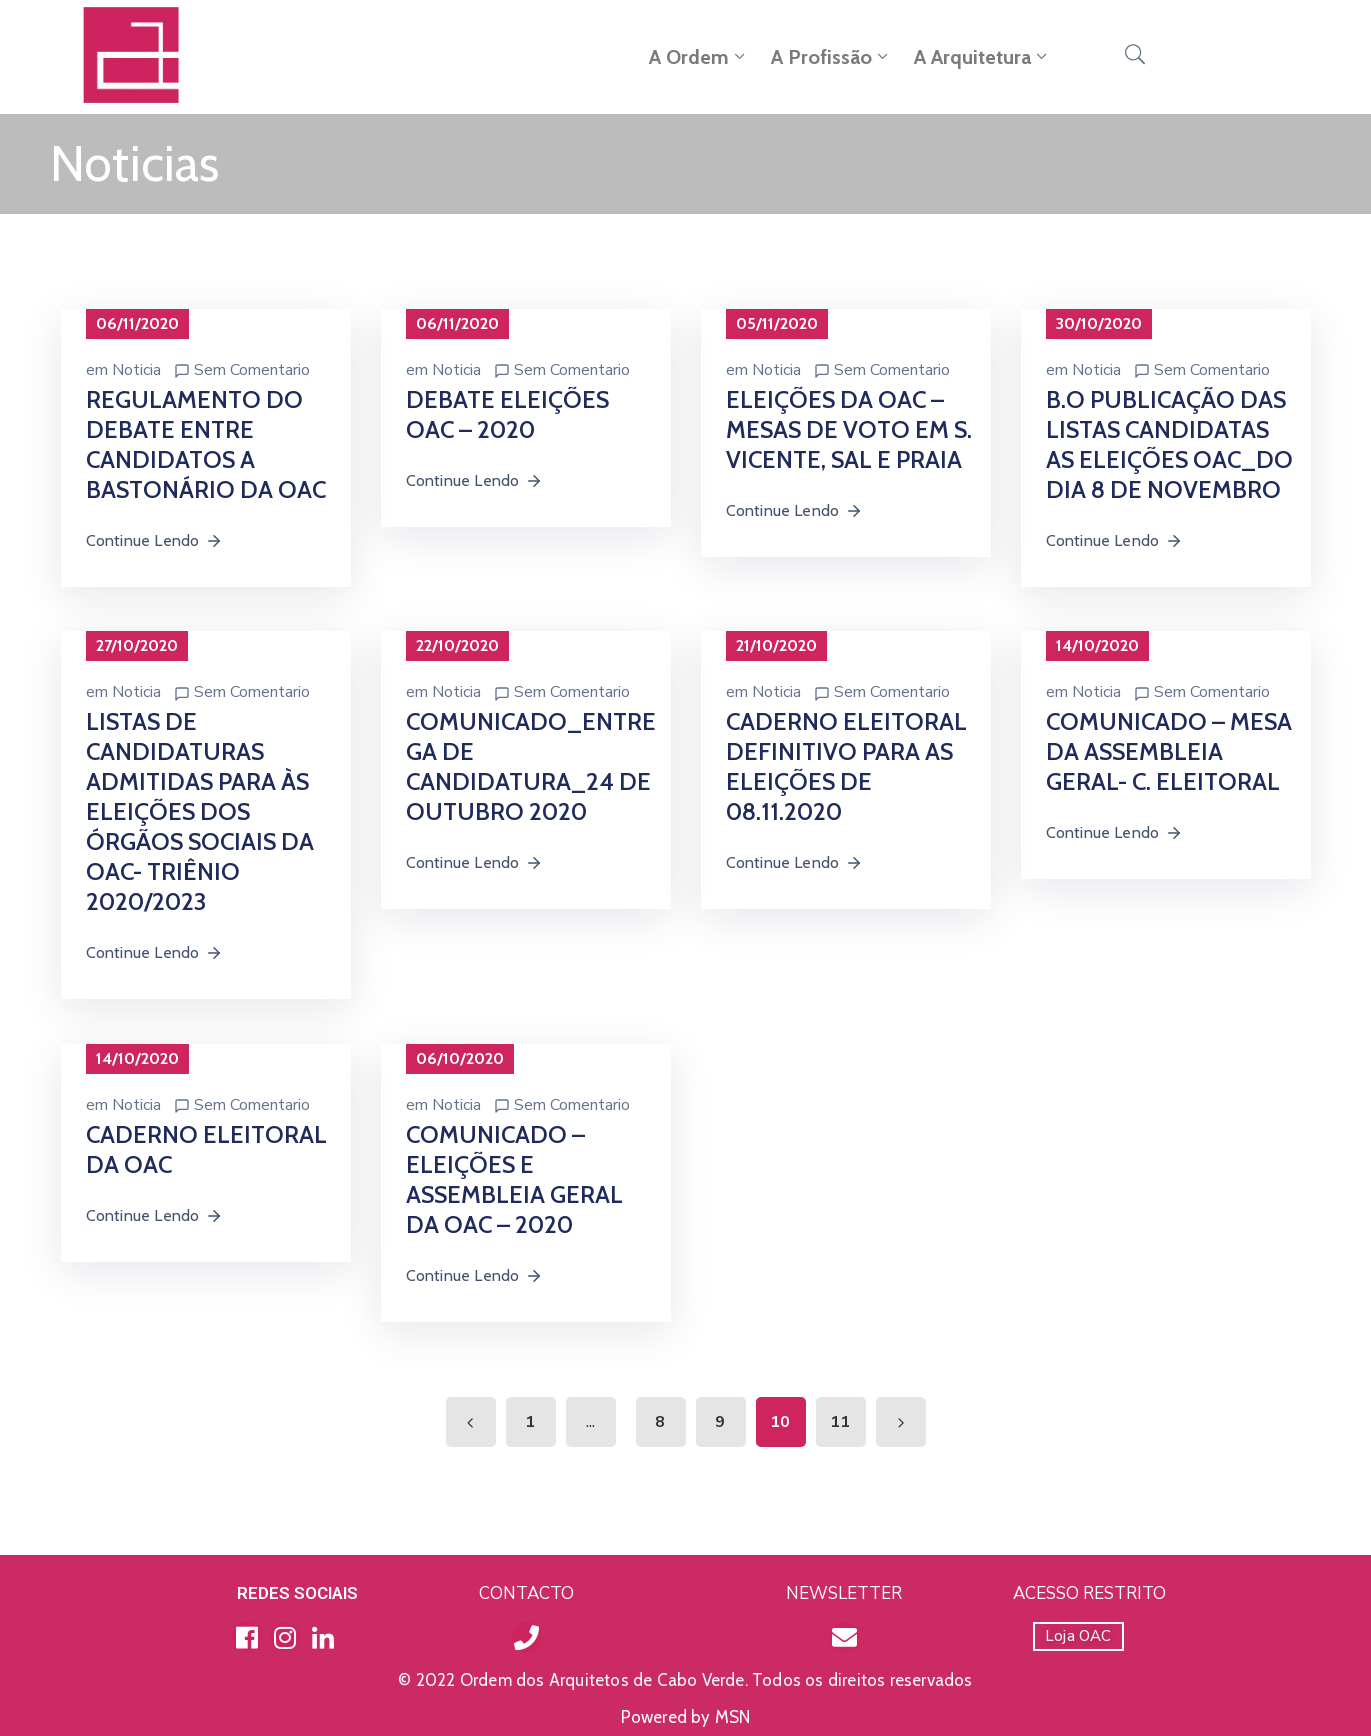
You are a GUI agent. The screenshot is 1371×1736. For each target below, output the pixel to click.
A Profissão (831, 57)
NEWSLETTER (844, 1593)
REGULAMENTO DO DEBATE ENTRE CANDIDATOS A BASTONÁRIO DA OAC (206, 444)
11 (840, 1422)
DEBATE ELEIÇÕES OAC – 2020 (507, 414)
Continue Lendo (155, 540)
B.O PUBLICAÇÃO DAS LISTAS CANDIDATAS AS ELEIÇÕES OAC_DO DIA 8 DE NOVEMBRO (1169, 444)
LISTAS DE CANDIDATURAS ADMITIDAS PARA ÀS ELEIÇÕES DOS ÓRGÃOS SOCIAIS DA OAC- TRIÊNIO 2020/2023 (200, 811)
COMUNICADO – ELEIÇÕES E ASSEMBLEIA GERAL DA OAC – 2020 (514, 1179)
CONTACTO (526, 1593)
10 (780, 1422)
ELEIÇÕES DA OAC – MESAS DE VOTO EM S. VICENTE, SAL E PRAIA (849, 429)
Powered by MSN (686, 1717)
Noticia (136, 370)
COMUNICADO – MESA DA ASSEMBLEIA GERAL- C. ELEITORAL (1169, 751)
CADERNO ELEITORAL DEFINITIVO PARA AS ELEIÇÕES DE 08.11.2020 (846, 766)
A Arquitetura (982, 57)
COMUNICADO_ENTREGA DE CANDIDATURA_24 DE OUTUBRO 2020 (531, 766)
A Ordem (699, 57)
